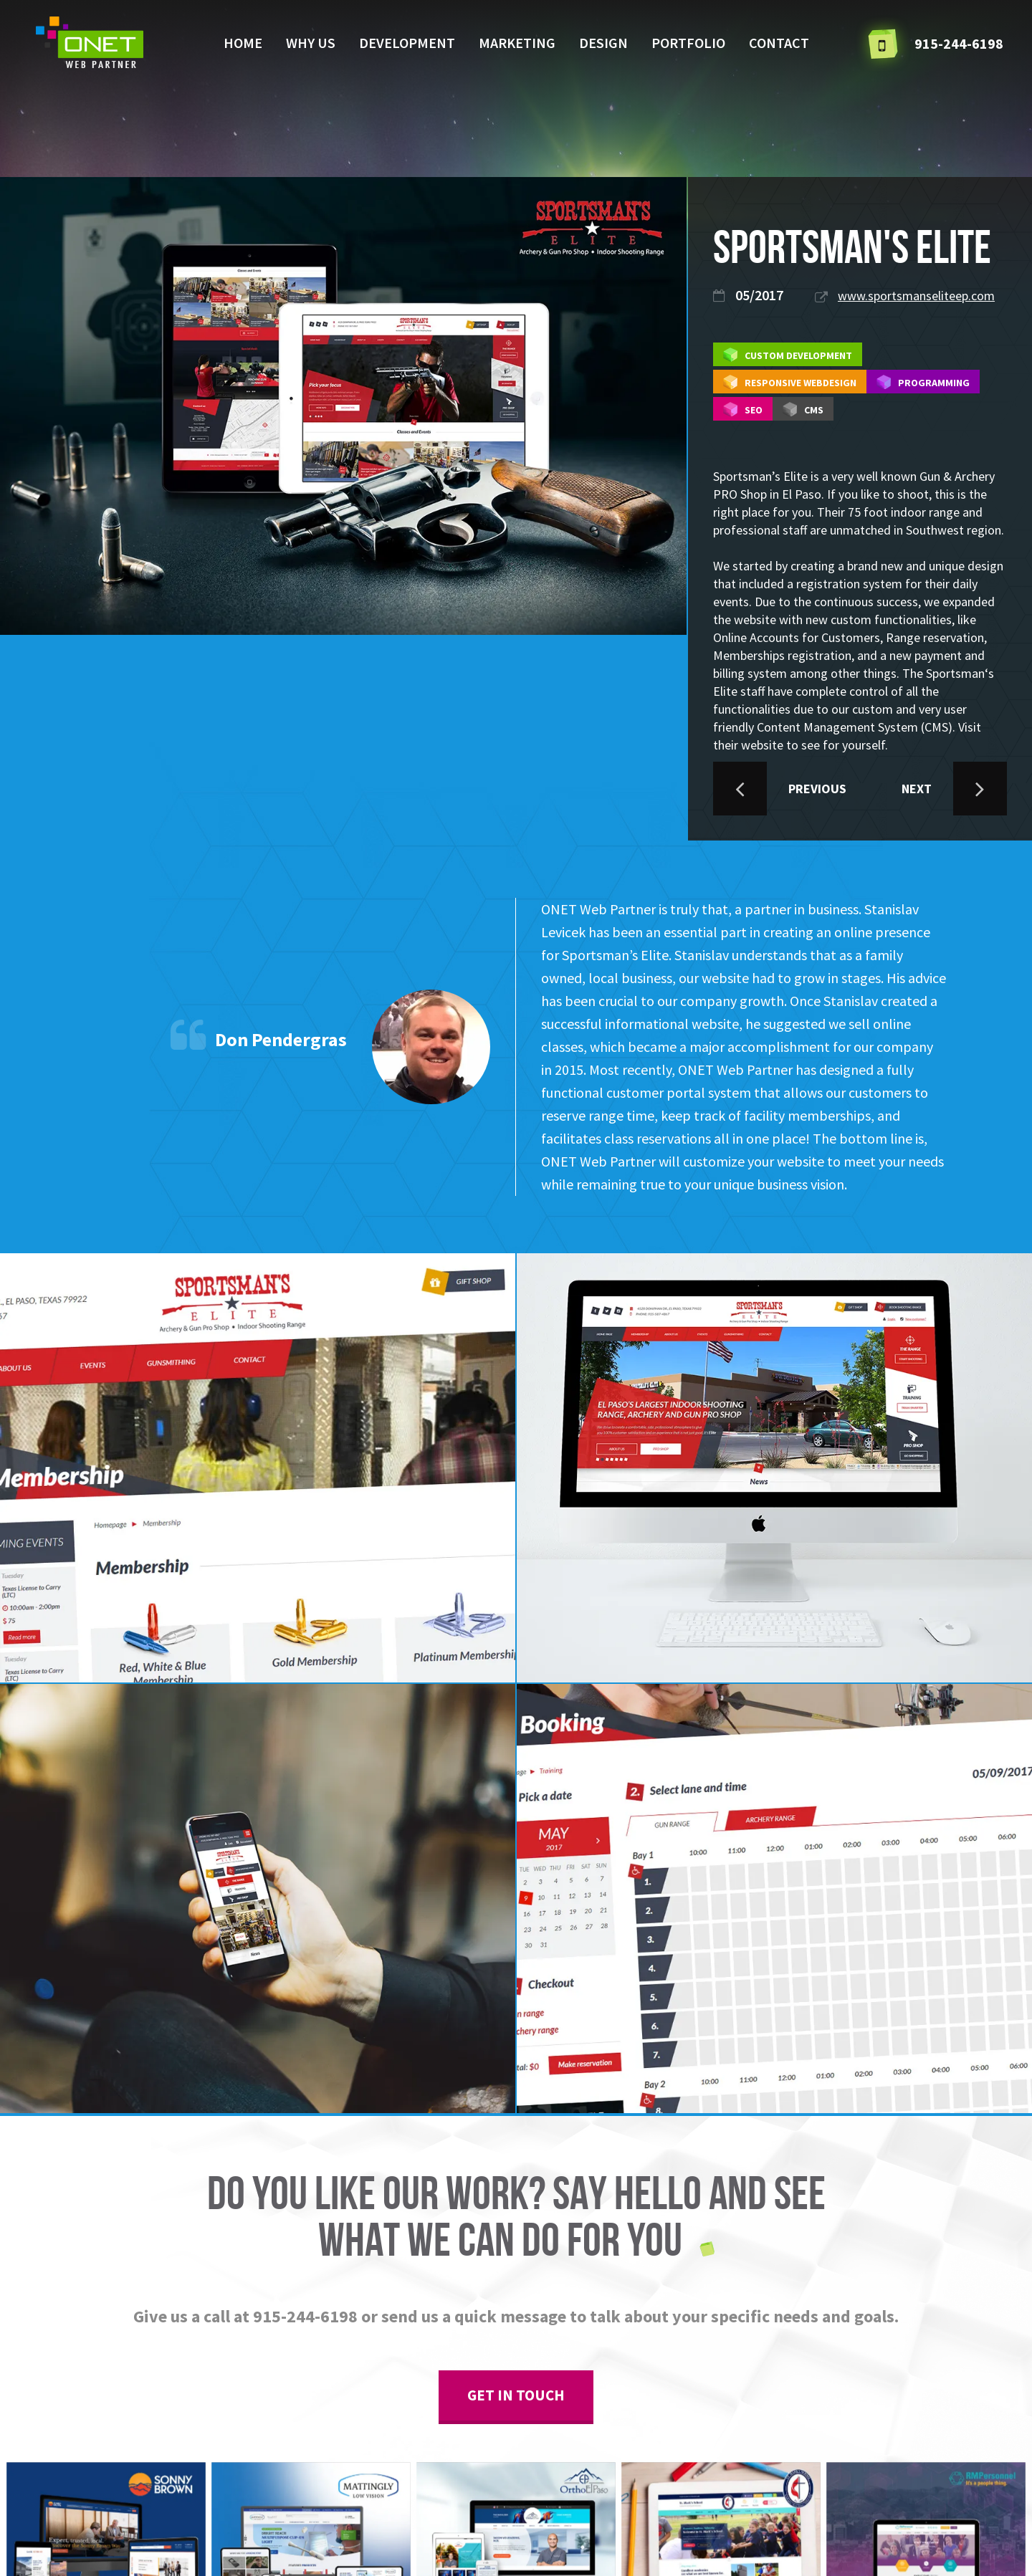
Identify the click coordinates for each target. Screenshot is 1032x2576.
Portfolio (688, 43)
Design (603, 43)
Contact (779, 43)
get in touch (516, 2395)
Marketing (517, 43)
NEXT (954, 788)
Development (407, 43)
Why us (310, 43)
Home (243, 43)
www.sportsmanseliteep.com (916, 295)
